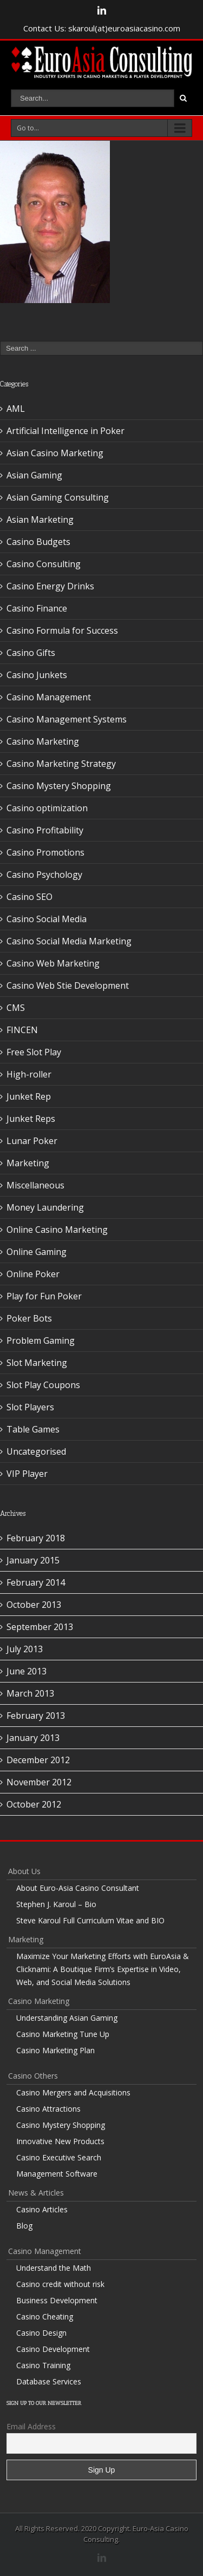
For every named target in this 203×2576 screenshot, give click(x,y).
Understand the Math (53, 2268)
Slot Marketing (36, 1362)
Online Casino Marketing (57, 1229)
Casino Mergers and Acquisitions (73, 2092)
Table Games (33, 1429)
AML (15, 408)
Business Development (56, 2300)
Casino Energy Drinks (50, 586)
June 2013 (26, 1671)
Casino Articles (42, 2209)
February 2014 (35, 1582)
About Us (24, 1871)
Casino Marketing (42, 741)
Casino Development (53, 2349)
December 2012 (38, 1760)
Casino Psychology (44, 874)
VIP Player (27, 1473)
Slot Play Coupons (43, 1384)
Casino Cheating (44, 2316)
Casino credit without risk (60, 2284)
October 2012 (33, 1804)
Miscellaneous (35, 1185)
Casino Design (41, 2333)
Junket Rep (28, 1096)
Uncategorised (36, 1451)
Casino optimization (47, 808)
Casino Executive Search (58, 2157)
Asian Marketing (40, 519)
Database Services (48, 2381)
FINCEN (22, 1029)
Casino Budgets (38, 541)
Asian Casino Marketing (54, 453)
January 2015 (33, 1560)
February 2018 (35, 1538)
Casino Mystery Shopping (58, 785)
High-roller (28, 1074)
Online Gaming (36, 1251)
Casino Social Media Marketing (69, 941)
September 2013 (39, 1627)
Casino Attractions (48, 2109)
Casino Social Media (46, 919)
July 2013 (24, 1649)
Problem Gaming (40, 1340)
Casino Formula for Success (62, 630)
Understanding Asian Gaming (66, 2018)
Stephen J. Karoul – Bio (56, 1904)
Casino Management (48, 697)
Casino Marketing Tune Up (62, 2034)
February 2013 (35, 1715)
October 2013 (33, 1605)
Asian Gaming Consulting (57, 497)
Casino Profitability (44, 830)
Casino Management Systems (66, 719)
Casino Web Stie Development (67, 985)
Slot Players (30, 1407)
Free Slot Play (33, 1052)
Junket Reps (30, 1118)
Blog (24, 2225)
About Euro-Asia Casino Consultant (77, 1888)
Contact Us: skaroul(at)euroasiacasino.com (101, 28)
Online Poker (33, 1274)
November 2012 (38, 1782)
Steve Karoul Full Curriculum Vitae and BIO (90, 1920)
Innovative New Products (60, 2141)
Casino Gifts (30, 652)
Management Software (56, 2173)
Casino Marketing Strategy (61, 763)
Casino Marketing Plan (55, 2050)
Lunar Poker (31, 1140)
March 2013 (30, 1693)
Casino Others (33, 2076)
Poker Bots (29, 1318)
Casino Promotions (45, 852)
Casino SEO (29, 896)
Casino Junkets (36, 674)
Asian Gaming (34, 475)
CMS (15, 1007)
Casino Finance (36, 608)
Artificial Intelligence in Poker (65, 430)
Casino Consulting (43, 563)
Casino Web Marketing (53, 963)
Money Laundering (45, 1207)
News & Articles (36, 2192)
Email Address (31, 2426)
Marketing (27, 1163)
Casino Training (43, 2365)
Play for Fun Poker (44, 1296)
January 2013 (33, 1738)
